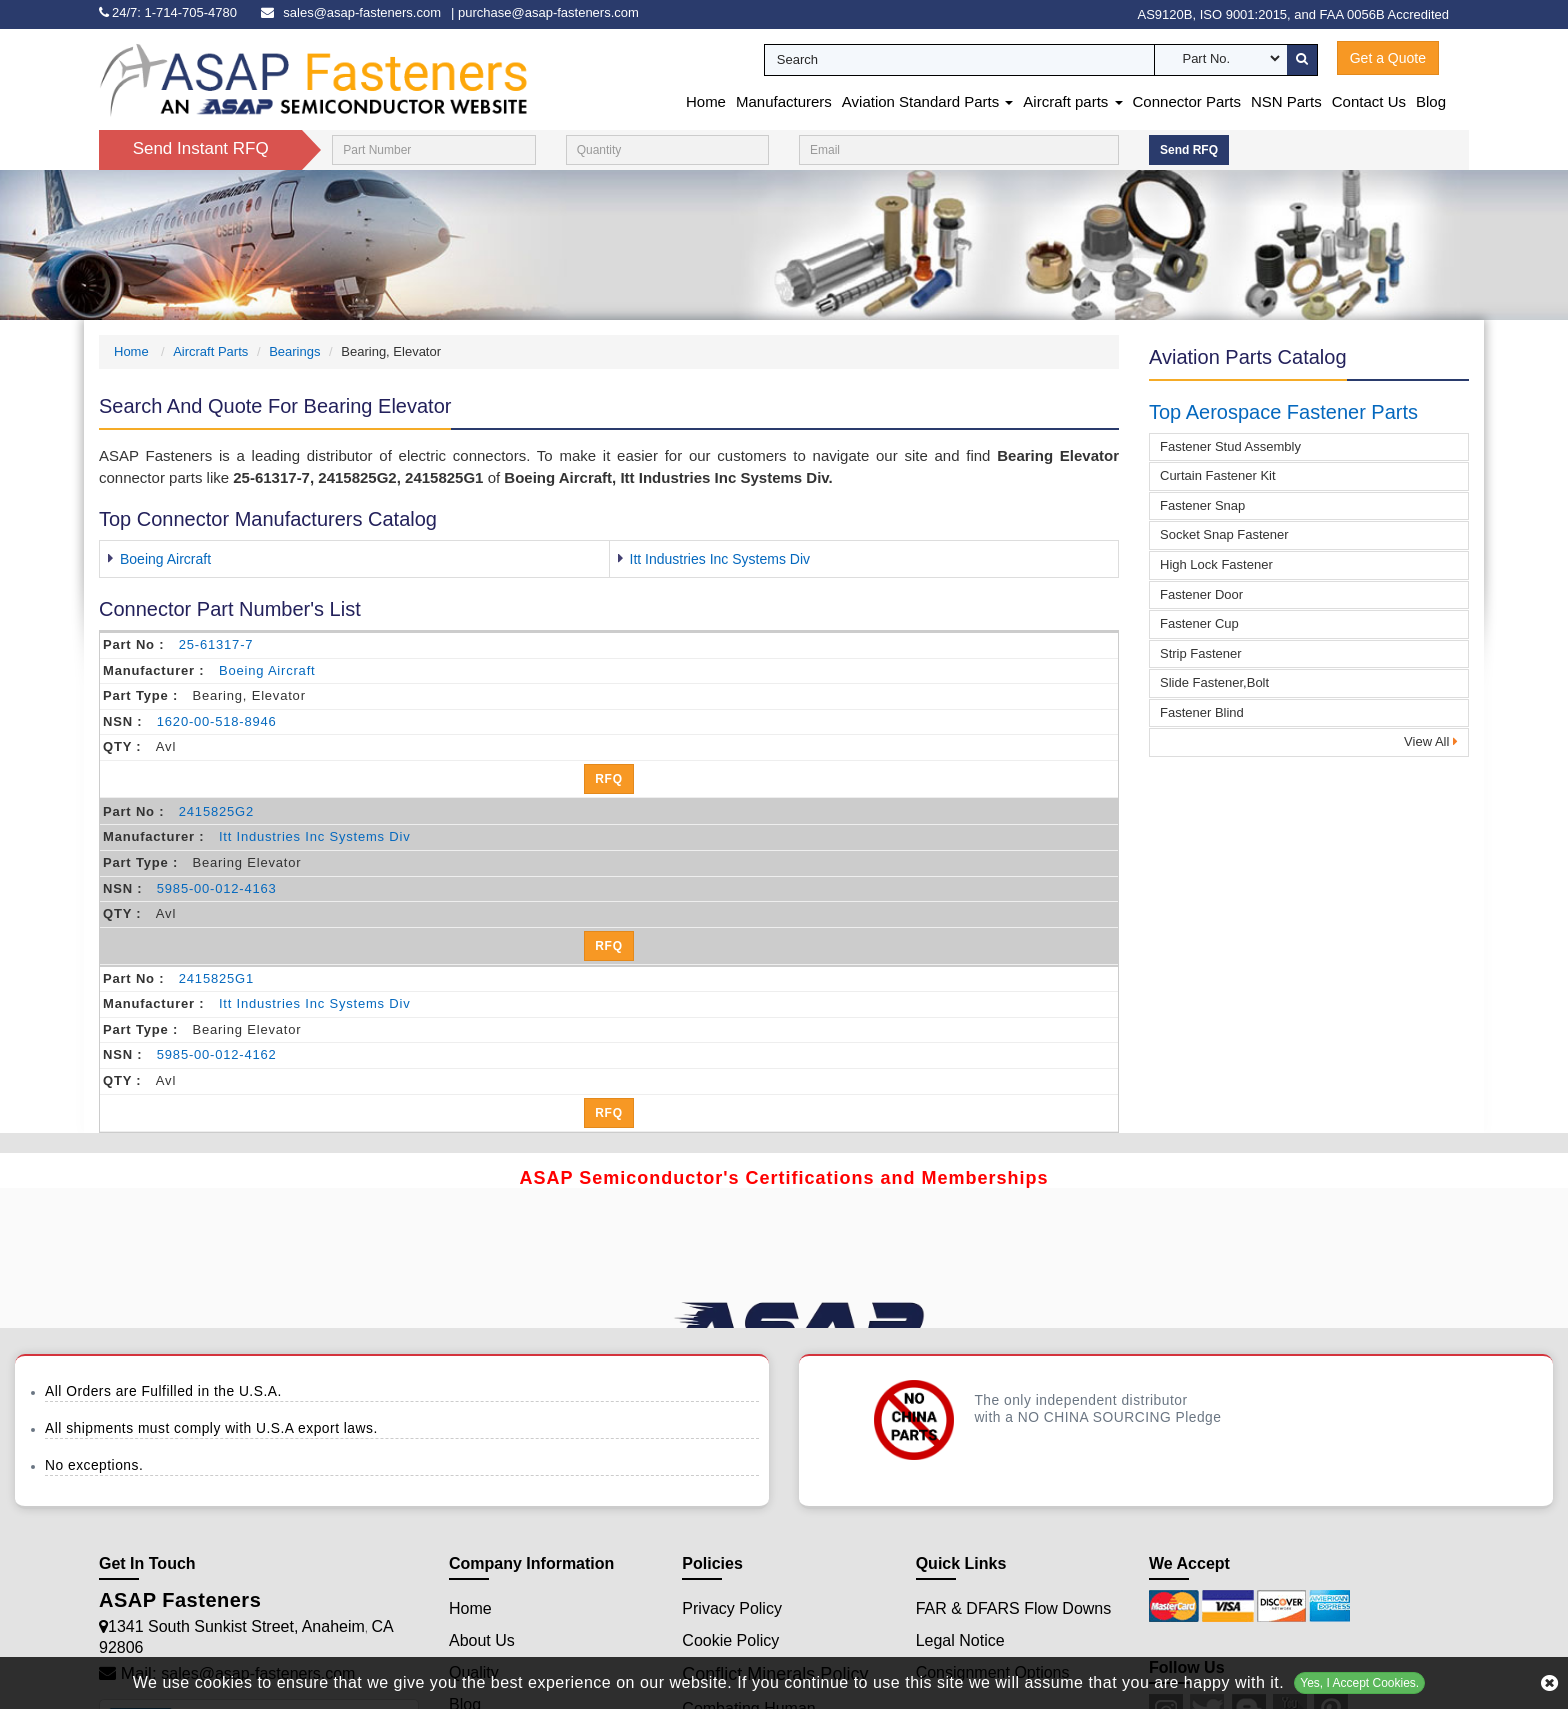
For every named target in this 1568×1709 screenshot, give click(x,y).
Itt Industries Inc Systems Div (720, 559)
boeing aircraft (267, 670)
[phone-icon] (173, 12)
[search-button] (1302, 60)
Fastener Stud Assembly (1230, 446)
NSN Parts (1286, 101)
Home (706, 101)
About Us (482, 1640)
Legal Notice (960, 1640)
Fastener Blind (1202, 712)
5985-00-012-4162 (217, 1054)
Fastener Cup (1199, 623)
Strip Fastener (1201, 653)
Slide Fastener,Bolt (1214, 682)
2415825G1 (216, 978)
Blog (1431, 101)
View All (1431, 741)
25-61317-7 (216, 644)
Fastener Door (1201, 594)
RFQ (609, 779)
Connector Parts (1187, 101)
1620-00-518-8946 (217, 721)
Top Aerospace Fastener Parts (1283, 412)
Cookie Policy (730, 1640)
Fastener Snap (1202, 505)
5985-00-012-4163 (217, 888)
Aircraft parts (1072, 101)
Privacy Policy (732, 1608)
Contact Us (1369, 101)
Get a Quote (1388, 58)
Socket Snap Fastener (1224, 534)
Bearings (294, 351)
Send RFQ (1189, 150)
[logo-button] (314, 78)
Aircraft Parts (210, 351)
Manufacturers (784, 101)
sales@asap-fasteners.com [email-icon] (362, 12)
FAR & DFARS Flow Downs (1014, 1608)
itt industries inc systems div (315, 836)
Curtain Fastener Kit (1218, 475)
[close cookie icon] (1549, 1683)
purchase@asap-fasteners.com (548, 12)
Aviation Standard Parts (927, 101)
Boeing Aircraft (165, 559)
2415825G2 (216, 811)
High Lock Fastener (1216, 564)
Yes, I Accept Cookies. (1359, 1683)
